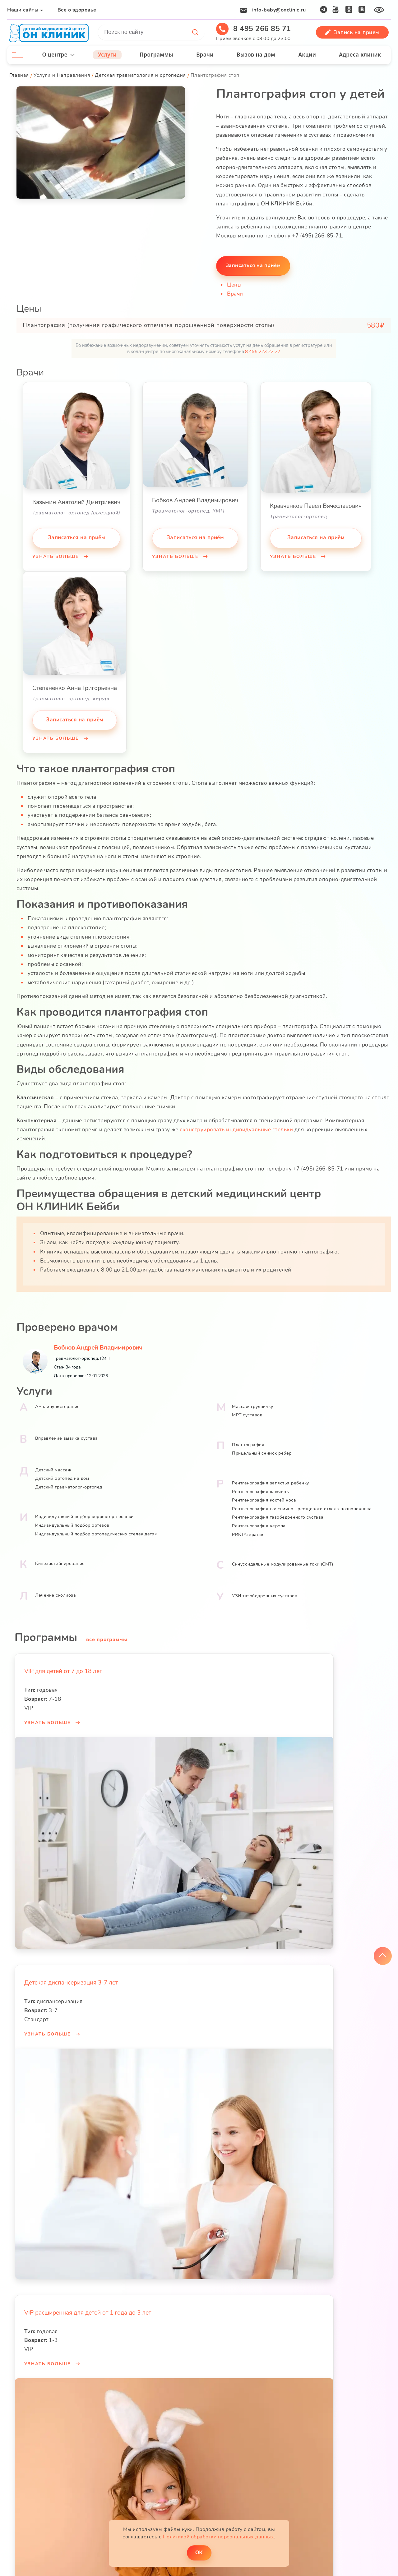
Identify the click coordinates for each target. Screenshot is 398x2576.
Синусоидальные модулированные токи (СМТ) (282, 1556)
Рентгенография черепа (259, 1517)
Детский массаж (54, 1462)
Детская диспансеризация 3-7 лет (72, 1975)
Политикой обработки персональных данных (218, 2534)
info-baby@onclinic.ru (278, 10)
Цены (234, 283)
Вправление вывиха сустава (67, 1430)
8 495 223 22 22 (262, 350)
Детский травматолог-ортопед (69, 1479)
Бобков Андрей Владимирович (98, 1339)
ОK (199, 2551)
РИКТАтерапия (248, 1526)
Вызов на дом (255, 54)
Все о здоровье (77, 10)
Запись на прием (352, 32)
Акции (307, 54)
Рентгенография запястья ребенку (270, 1475)
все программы (107, 1631)
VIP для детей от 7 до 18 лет (64, 1663)
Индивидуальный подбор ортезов (73, 1517)
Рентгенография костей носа (264, 1492)
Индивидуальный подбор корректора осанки (85, 1508)
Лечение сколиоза (56, 1587)
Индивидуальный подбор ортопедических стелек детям (97, 1526)
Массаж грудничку (252, 1398)
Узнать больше (57, 555)
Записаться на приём (77, 535)
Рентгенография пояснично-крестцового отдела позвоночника (302, 1500)
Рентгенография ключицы (260, 1483)
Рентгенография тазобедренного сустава (278, 1509)
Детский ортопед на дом (63, 1470)
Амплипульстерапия (58, 1398)
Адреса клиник (360, 54)
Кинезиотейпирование (61, 1555)
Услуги (107, 54)
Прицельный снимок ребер (262, 1445)
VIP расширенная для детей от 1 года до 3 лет (88, 2304)
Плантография (248, 1436)
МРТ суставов (247, 1407)
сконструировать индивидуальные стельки (237, 1122)
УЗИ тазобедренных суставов (264, 1587)
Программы (157, 54)
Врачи (205, 54)
